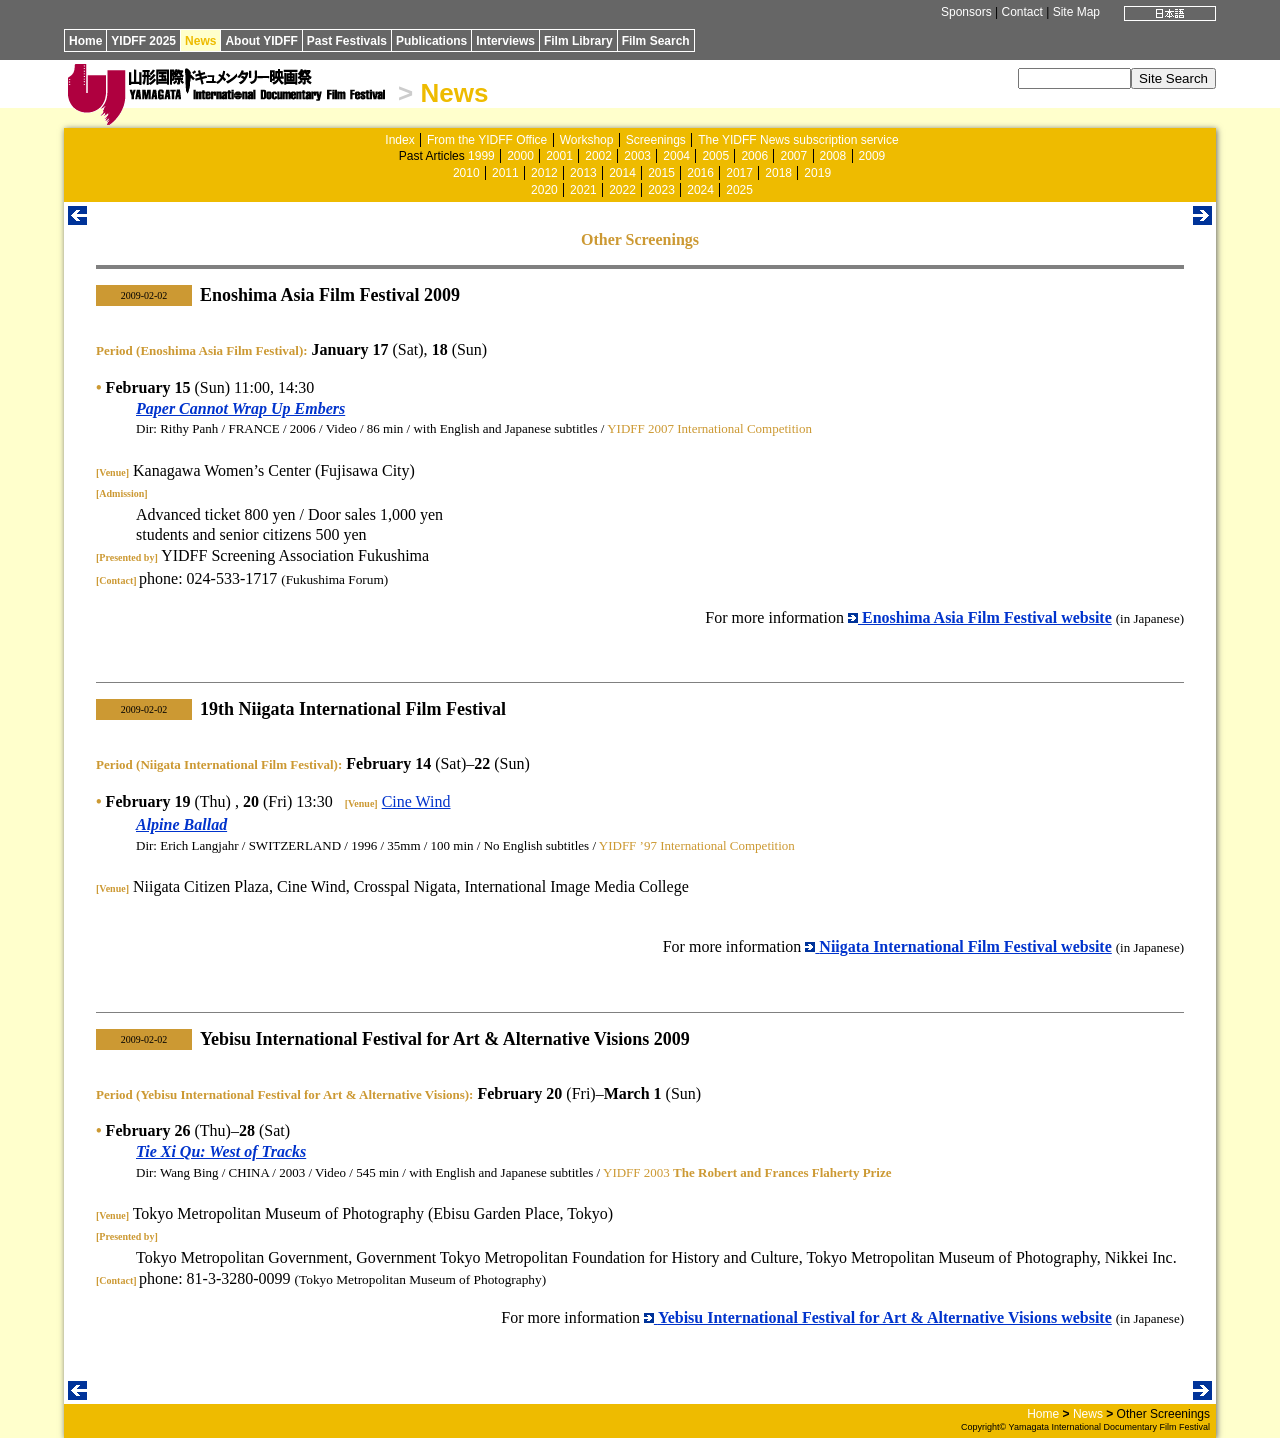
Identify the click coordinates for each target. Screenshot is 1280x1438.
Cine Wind (416, 801)
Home (85, 41)
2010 (466, 173)
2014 (622, 173)
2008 (833, 156)
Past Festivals (347, 41)
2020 (544, 190)
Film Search (656, 41)
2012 (544, 173)
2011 (505, 173)
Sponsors (966, 12)
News (200, 41)
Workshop (587, 140)
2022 (622, 190)
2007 (793, 156)
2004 (676, 156)
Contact (1021, 12)
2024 (700, 190)
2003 (637, 156)
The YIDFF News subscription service (798, 140)
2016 (700, 173)
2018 (778, 173)
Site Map (1076, 12)
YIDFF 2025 (143, 41)
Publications (431, 41)
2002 (598, 156)
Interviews (505, 41)
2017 (739, 173)
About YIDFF (261, 41)
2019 (817, 173)
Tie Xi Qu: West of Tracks (221, 1151)
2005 (715, 156)
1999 (481, 156)
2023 (661, 190)
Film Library (578, 41)
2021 (583, 190)
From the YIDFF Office (487, 140)
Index (399, 140)
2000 (520, 156)
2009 (872, 156)
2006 (754, 156)
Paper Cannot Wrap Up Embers (240, 408)
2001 (559, 156)
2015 (661, 173)
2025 (739, 190)
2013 (583, 173)
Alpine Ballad (181, 824)
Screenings (656, 140)
